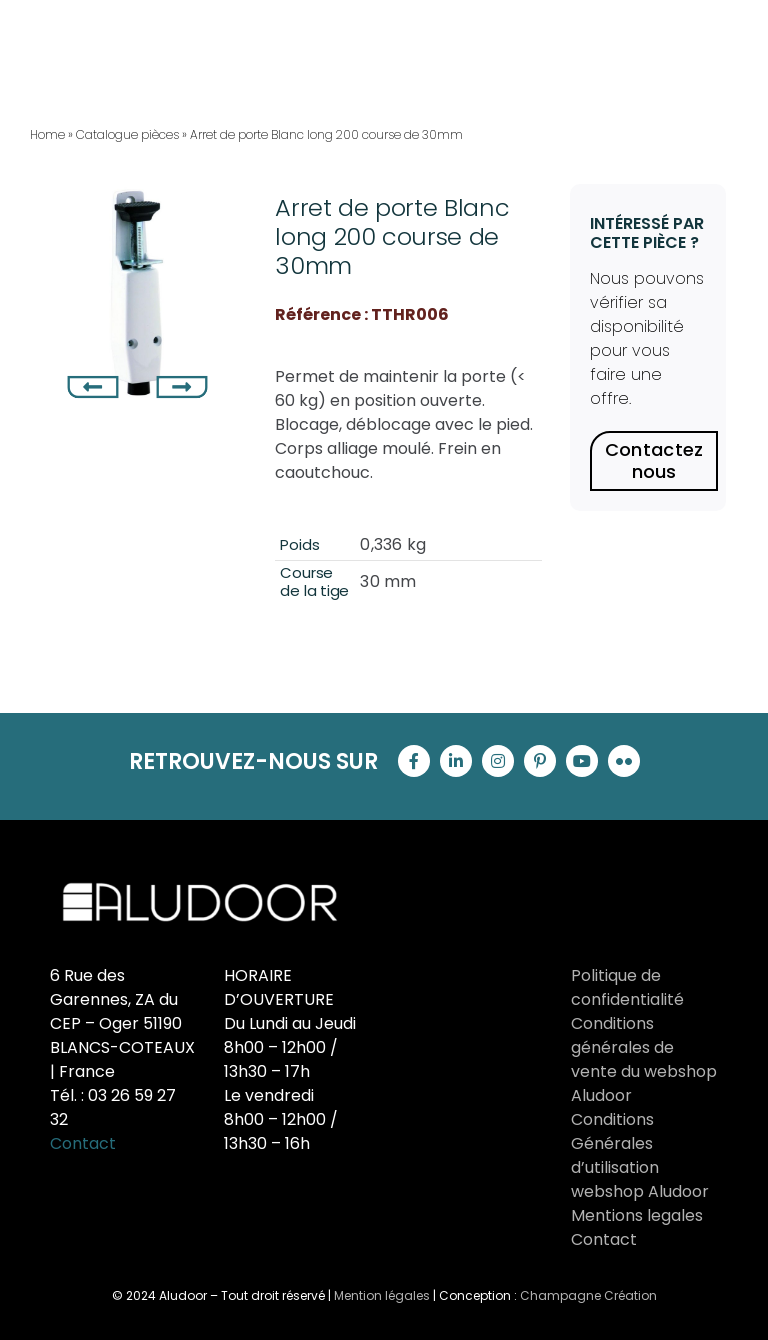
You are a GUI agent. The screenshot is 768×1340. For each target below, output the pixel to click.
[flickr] (624, 761)
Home (47, 134)
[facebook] (414, 761)
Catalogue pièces (127, 134)
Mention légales (382, 1295)
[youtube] (582, 761)
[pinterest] (540, 761)
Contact (83, 1143)
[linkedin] (456, 761)
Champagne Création (588, 1295)
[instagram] (498, 761)
